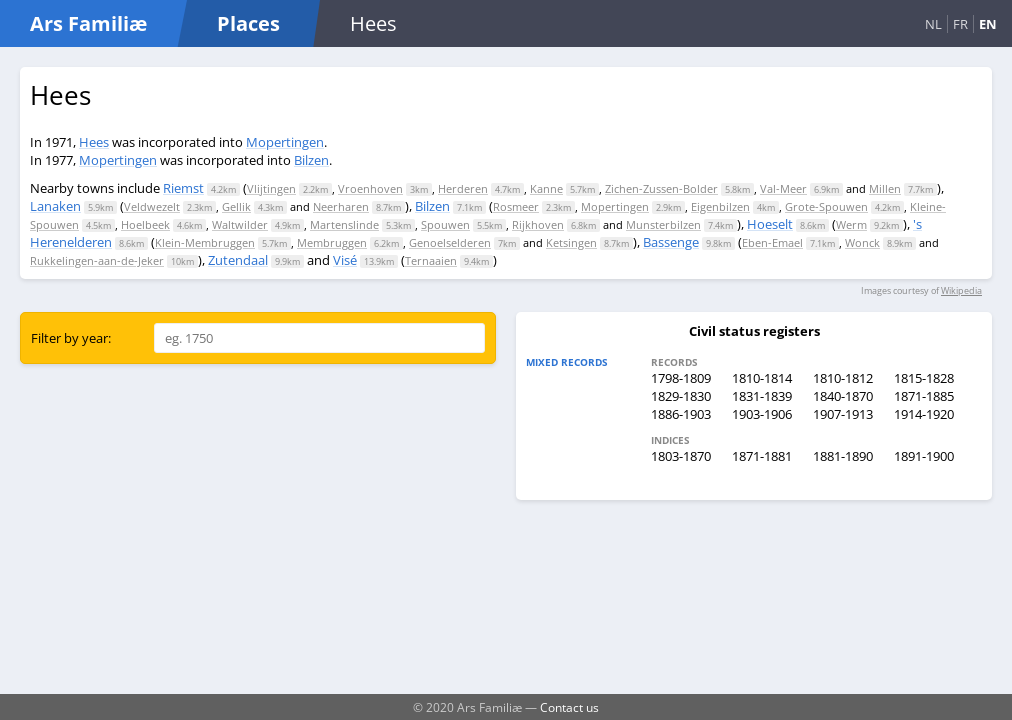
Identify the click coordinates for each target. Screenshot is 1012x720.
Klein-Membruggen (205, 242)
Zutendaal (238, 260)
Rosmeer (516, 206)
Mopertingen (285, 142)
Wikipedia (961, 290)
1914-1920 (924, 414)
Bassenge (671, 242)
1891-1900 (924, 456)
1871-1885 (924, 396)
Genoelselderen (450, 242)
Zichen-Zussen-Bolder (661, 188)
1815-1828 (924, 378)
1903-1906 (762, 414)
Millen (885, 188)
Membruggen (332, 242)
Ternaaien (431, 260)
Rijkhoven (538, 224)
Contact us (569, 707)
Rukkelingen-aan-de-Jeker (97, 260)
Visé (345, 260)
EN (988, 24)
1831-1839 (762, 396)
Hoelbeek (145, 224)
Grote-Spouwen (826, 206)
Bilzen (311, 160)
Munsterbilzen (663, 224)
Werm (851, 224)
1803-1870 (681, 456)
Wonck (862, 242)
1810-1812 (843, 378)
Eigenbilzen (720, 206)
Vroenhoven (370, 188)
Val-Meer (783, 188)
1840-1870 (843, 396)
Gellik (236, 206)
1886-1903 (681, 414)
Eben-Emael (772, 242)
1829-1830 (681, 396)
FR (960, 24)
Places (248, 23)
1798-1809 (681, 378)
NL (933, 24)
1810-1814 (762, 378)
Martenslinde (344, 224)
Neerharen (341, 206)
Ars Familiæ (88, 23)
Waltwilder (240, 224)
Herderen (463, 188)
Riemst (183, 188)
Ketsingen (571, 242)
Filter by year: (71, 338)
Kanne (546, 188)
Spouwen (445, 224)
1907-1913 (843, 414)
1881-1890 (843, 456)
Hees (94, 142)
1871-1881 (762, 456)
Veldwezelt (152, 206)
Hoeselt (770, 224)
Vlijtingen (271, 188)
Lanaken (55, 206)
